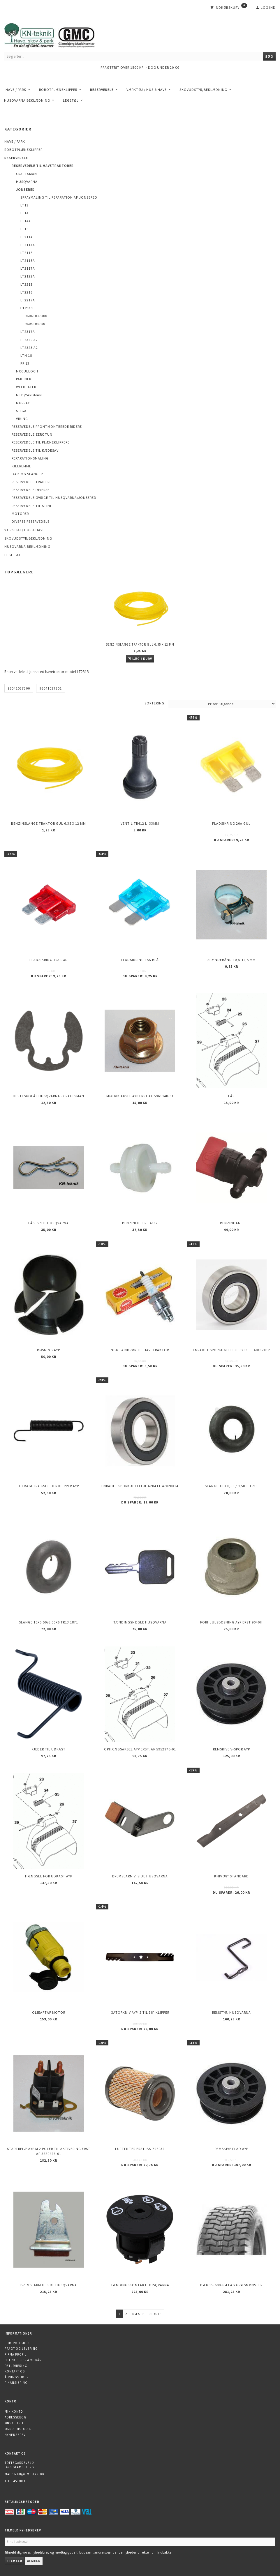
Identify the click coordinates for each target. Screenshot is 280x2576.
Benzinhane (231, 1223)
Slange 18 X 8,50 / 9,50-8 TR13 (231, 1486)
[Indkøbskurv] (228, 7)
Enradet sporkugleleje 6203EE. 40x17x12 (231, 1350)
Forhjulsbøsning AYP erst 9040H (231, 1622)
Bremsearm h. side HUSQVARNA (48, 2285)
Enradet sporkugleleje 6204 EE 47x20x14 (139, 1486)
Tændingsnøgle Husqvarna (140, 1622)
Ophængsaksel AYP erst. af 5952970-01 (140, 1749)
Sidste (155, 2314)
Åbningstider (17, 2377)
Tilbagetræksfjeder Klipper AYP (48, 1486)
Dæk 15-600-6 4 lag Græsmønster (231, 2285)
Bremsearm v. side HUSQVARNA (140, 1876)
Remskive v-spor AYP (231, 1749)
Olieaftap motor (48, 2012)
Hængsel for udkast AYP (48, 1876)
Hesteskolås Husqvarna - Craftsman (48, 1096)
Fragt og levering (21, 2349)
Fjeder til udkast (49, 1749)
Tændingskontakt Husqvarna (140, 2285)
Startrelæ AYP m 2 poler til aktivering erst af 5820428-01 (49, 2151)
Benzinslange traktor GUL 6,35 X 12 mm (140, 644)
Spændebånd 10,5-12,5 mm (231, 959)
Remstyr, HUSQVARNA (231, 2012)
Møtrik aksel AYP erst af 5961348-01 (140, 1096)
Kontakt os (15, 2371)
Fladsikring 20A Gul (231, 823)
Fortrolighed (17, 2343)
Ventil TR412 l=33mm (140, 823)
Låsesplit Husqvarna (48, 1223)
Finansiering (16, 2383)
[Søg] (269, 56)
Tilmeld (14, 2561)
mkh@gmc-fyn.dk (29, 2474)
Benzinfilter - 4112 (140, 1223)
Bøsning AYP (48, 1350)
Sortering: (155, 703)
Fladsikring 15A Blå (140, 959)
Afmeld (33, 2561)
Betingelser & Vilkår (23, 2360)
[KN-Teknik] (56, 34)
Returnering (16, 2366)
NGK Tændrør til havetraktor (140, 1350)
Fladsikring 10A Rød (48, 959)
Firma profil (16, 2354)
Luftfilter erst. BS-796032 (140, 2148)
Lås (231, 1096)
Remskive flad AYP (231, 2148)
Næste (138, 2314)
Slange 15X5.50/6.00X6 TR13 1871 (48, 1622)
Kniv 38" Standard (231, 1876)
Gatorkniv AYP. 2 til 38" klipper (140, 2012)
